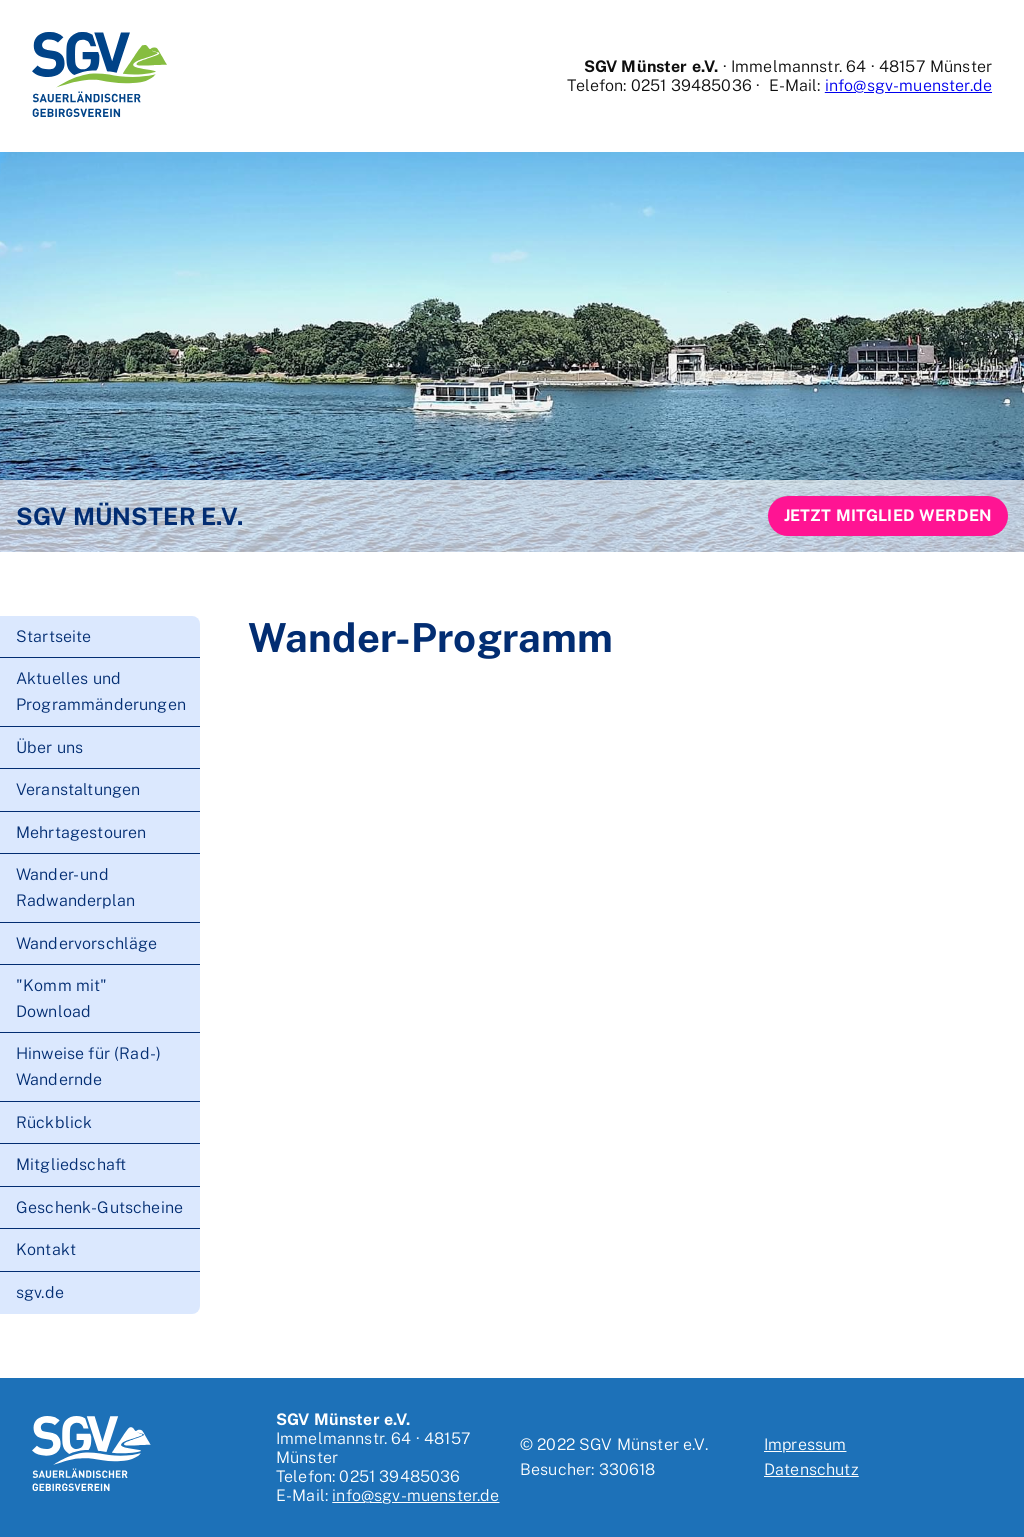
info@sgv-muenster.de (908, 85)
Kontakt (46, 1249)
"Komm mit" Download (62, 998)
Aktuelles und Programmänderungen (101, 691)
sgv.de (40, 1292)
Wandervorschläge (87, 943)
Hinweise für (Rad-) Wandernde (88, 1066)
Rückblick (54, 1122)
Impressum (805, 1444)
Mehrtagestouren (81, 832)
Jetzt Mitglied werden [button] (888, 515)
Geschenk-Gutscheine (99, 1207)
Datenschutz (811, 1469)
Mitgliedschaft (71, 1164)
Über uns (49, 747)
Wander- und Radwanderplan (75, 887)
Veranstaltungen (78, 789)
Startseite (54, 636)
